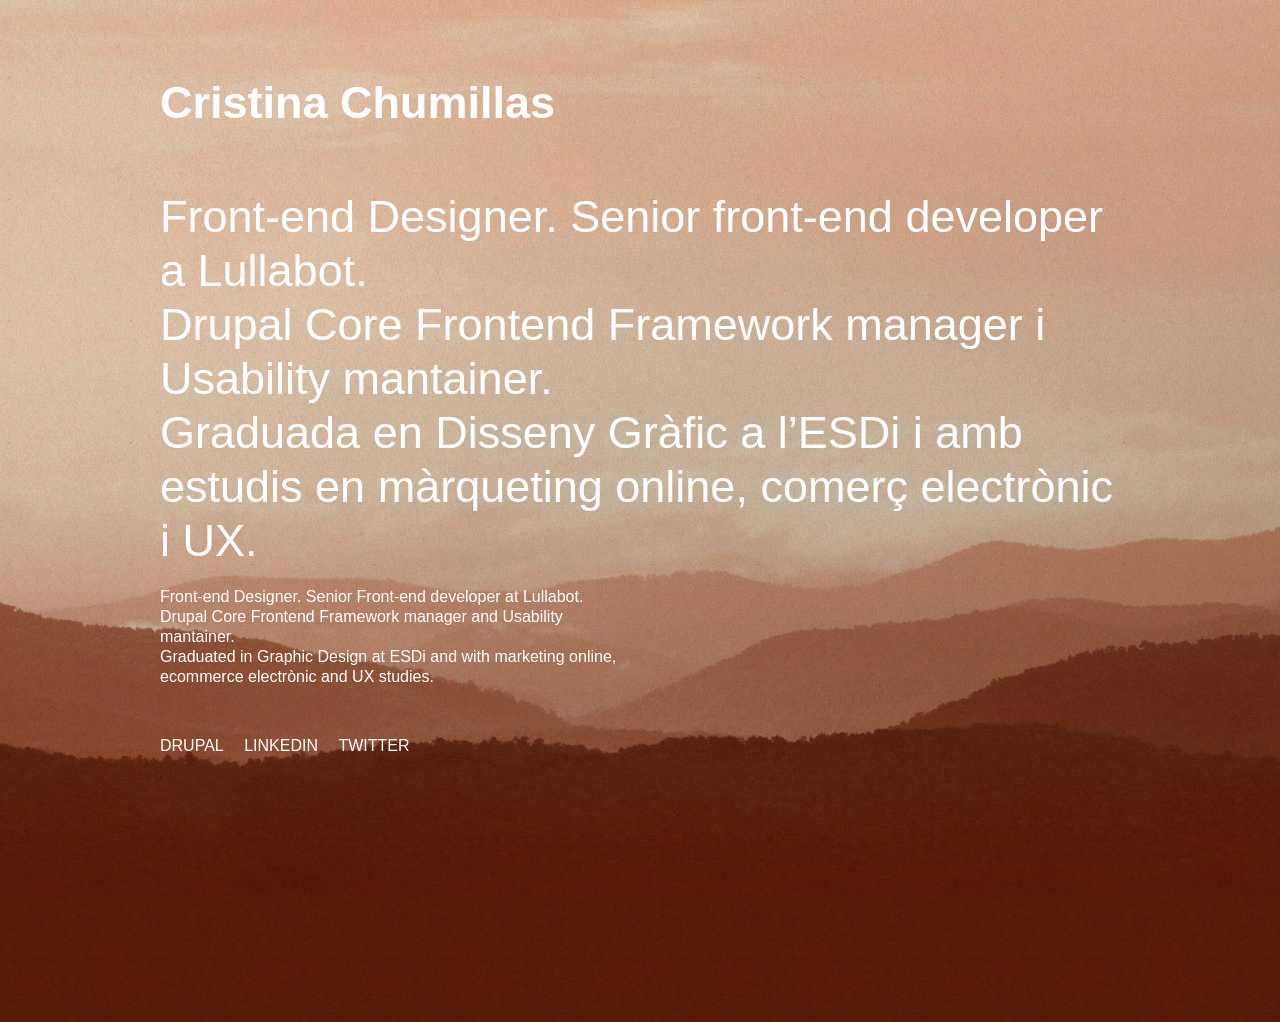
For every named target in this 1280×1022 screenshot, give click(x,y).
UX (214, 540)
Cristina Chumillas (357, 102)
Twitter (373, 745)
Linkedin (281, 745)
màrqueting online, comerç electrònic (745, 486)
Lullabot (277, 270)
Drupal (192, 745)
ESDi (849, 432)
